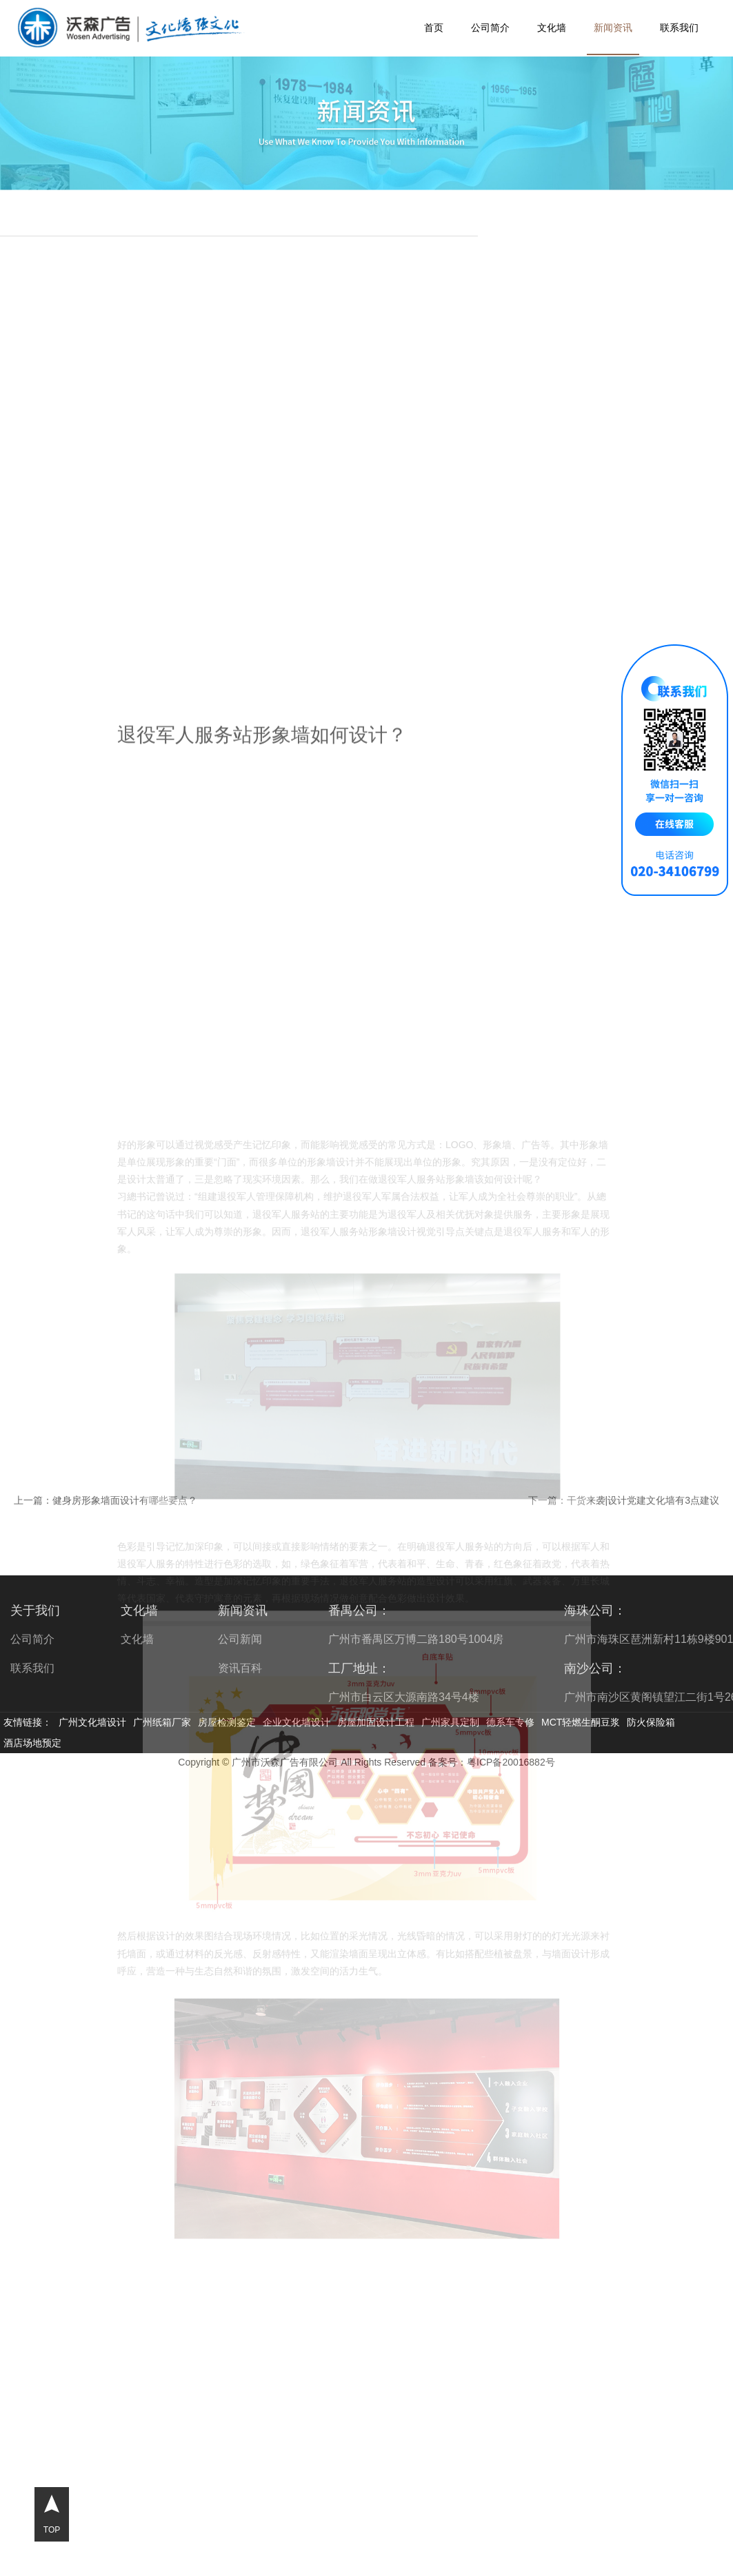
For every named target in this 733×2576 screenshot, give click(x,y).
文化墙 (551, 27)
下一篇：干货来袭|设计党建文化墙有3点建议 (623, 1500)
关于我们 (35, 1610)
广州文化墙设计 (92, 1722)
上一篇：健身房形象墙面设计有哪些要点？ (105, 1500)
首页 (433, 27)
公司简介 (490, 27)
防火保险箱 (651, 1722)
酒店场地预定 (32, 1742)
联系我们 (679, 27)
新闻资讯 (613, 27)
